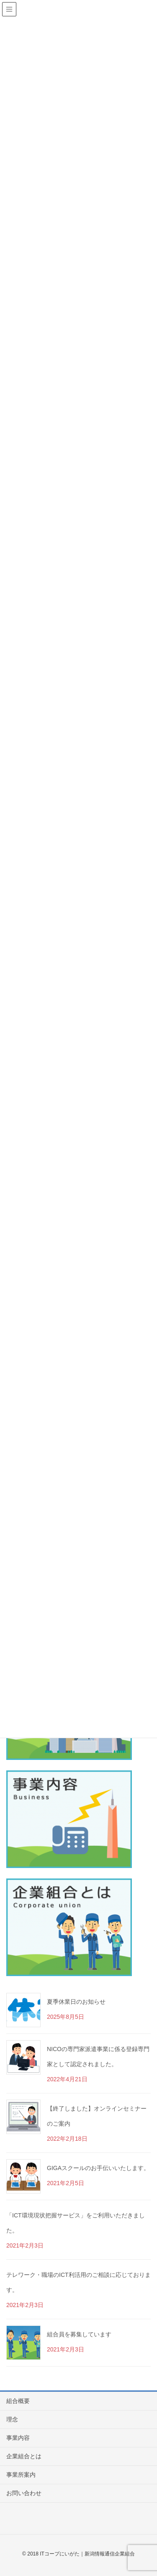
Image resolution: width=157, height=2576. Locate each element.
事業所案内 (21, 2474)
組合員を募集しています (79, 2334)
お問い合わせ (23, 2493)
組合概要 (18, 2401)
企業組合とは (23, 2456)
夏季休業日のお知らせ (76, 2001)
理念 (12, 2419)
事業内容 (18, 2437)
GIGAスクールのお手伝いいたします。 (98, 2168)
